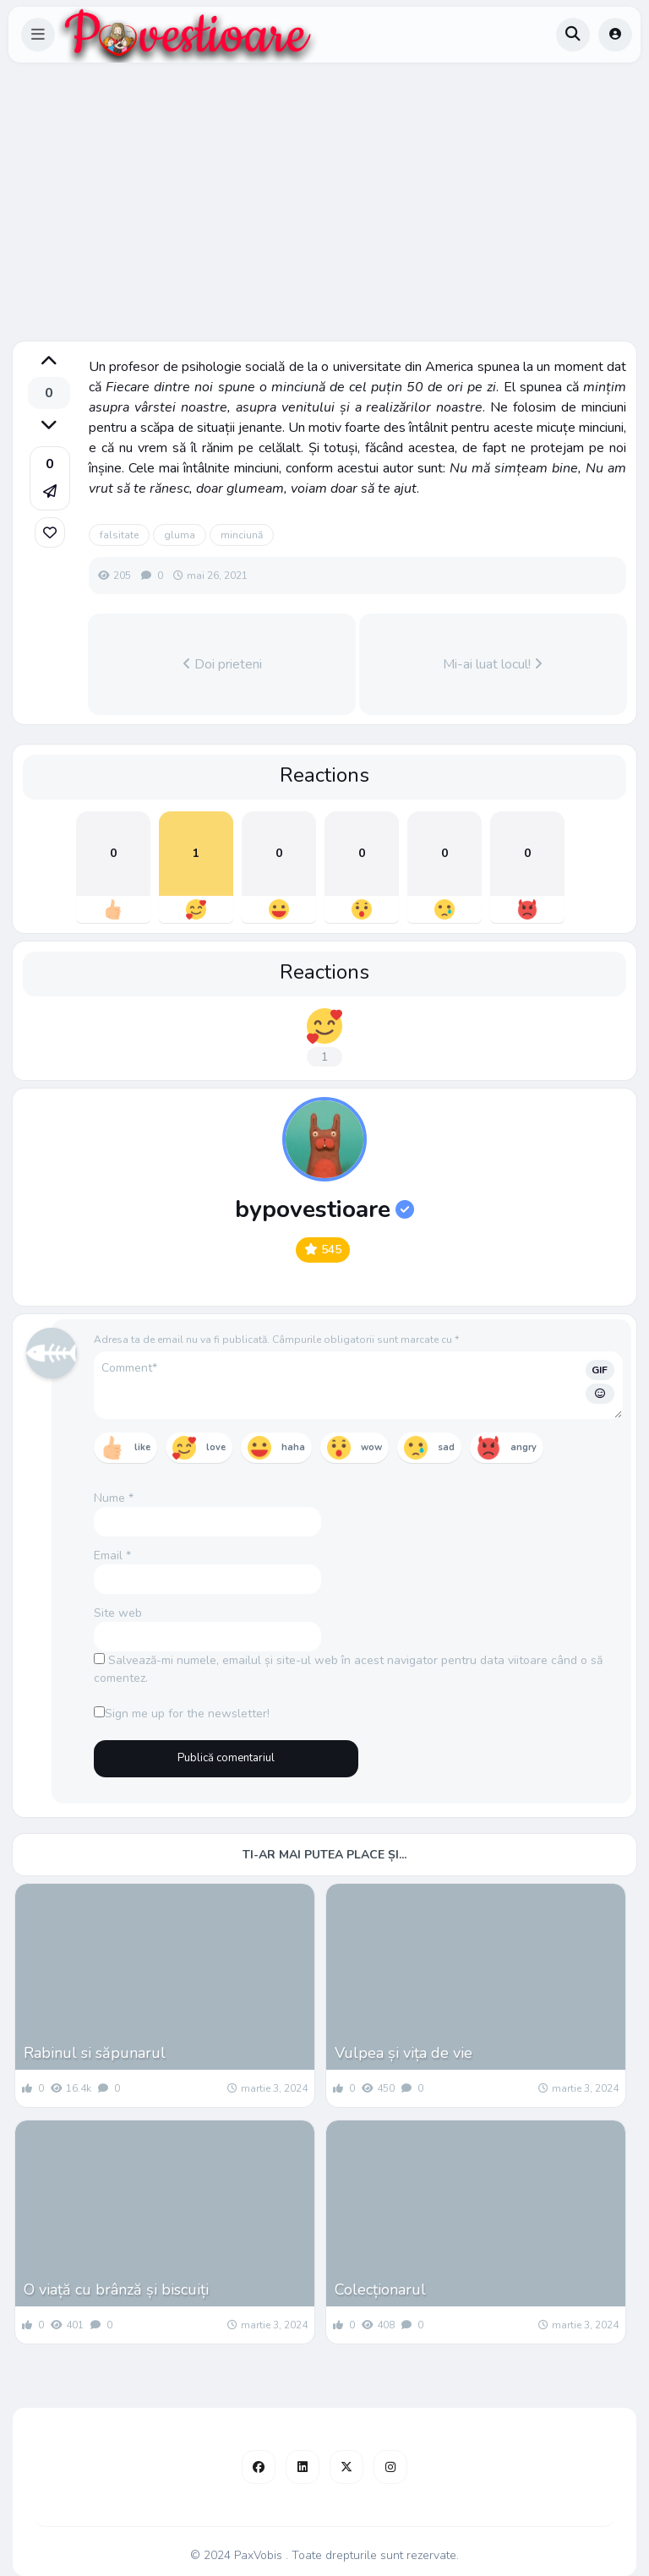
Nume (114, 1498)
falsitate (119, 535)
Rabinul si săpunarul (95, 2053)
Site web (118, 1613)
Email (112, 1555)
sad (446, 1447)
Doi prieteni (222, 664)
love (216, 1447)
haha (293, 1447)
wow (371, 1447)
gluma (179, 535)
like (142, 1447)
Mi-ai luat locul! (493, 664)
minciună (242, 535)
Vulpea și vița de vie (403, 2053)
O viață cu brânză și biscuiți (116, 2289)
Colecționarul (380, 2289)
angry (523, 1447)
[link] (50, 532)
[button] (38, 35)
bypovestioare (324, 1209)
